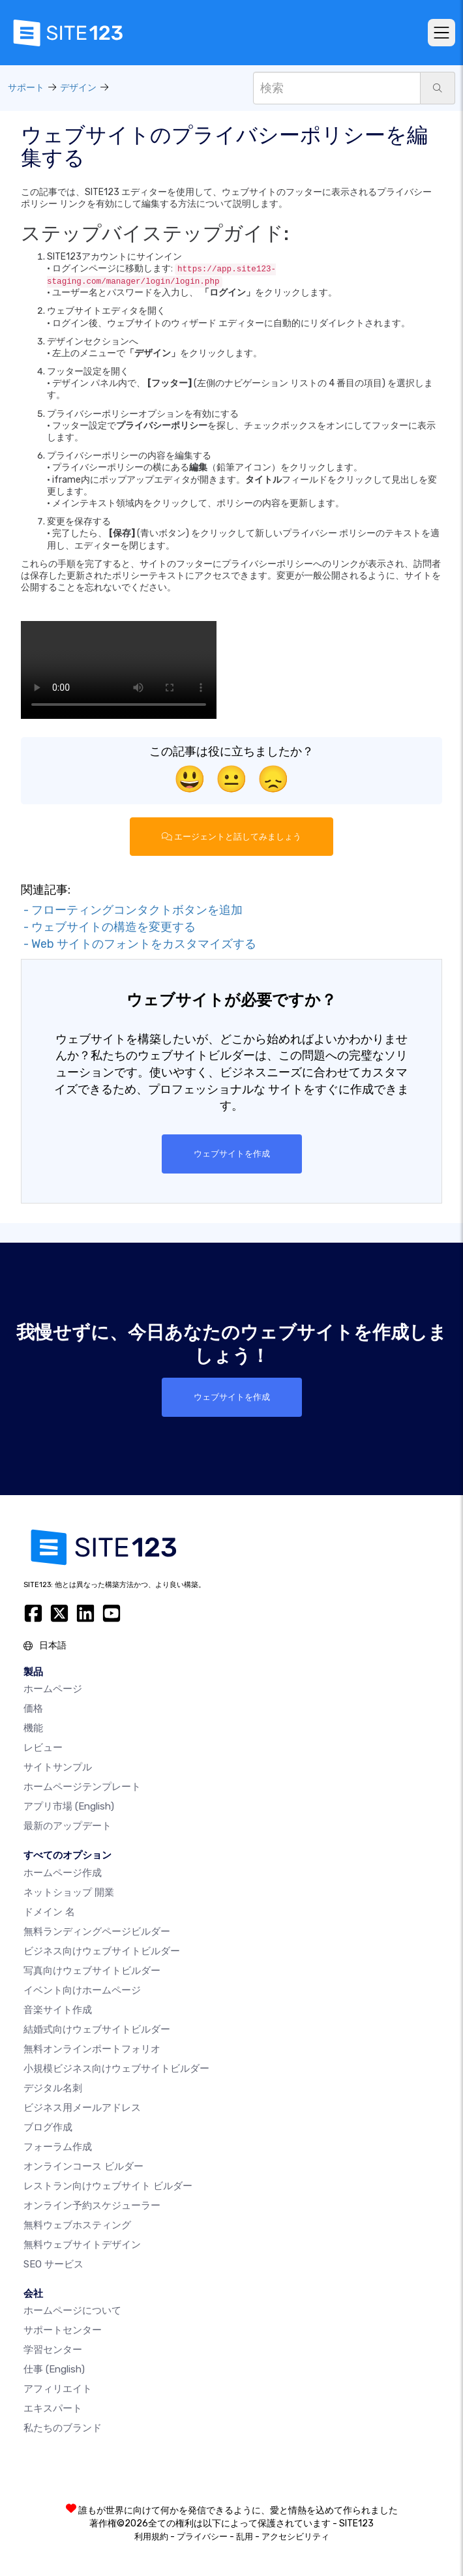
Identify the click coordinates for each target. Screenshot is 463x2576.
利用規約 (151, 2536)
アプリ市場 (68, 1806)
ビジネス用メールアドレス (82, 2108)
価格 (33, 1708)
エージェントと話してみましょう (231, 836)
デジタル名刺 (52, 2088)
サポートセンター (62, 2330)
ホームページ (52, 1689)
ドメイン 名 (49, 1912)
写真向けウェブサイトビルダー (91, 1971)
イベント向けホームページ (82, 1990)
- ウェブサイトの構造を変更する (108, 927)
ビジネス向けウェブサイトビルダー (101, 1951)
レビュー (43, 1747)
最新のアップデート (67, 1826)
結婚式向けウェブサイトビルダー (96, 2029)
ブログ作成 (47, 2127)
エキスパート (52, 2408)
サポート (26, 87)
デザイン (78, 87)
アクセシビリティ (295, 2536)
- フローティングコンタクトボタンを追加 (132, 910)
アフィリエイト (57, 2389)
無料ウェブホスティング (77, 2225)
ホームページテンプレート (82, 1787)
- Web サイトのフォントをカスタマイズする (138, 944)
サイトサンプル (57, 1767)
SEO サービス (53, 2264)
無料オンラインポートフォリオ (91, 2049)
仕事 (54, 2369)
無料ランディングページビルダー (96, 1931)
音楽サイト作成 (57, 2010)
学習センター (52, 2350)
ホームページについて (72, 2310)
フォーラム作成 (57, 2147)
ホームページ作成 (62, 1873)
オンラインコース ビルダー (83, 2166)
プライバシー (202, 2536)
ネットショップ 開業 (68, 1892)
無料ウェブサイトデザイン (82, 2244)
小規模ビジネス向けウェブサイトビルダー (116, 2068)
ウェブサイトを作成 (232, 1154)
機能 (33, 1728)
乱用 (244, 2536)
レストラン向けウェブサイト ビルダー (107, 2186)
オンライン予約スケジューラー (91, 2205)
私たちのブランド (62, 2428)
